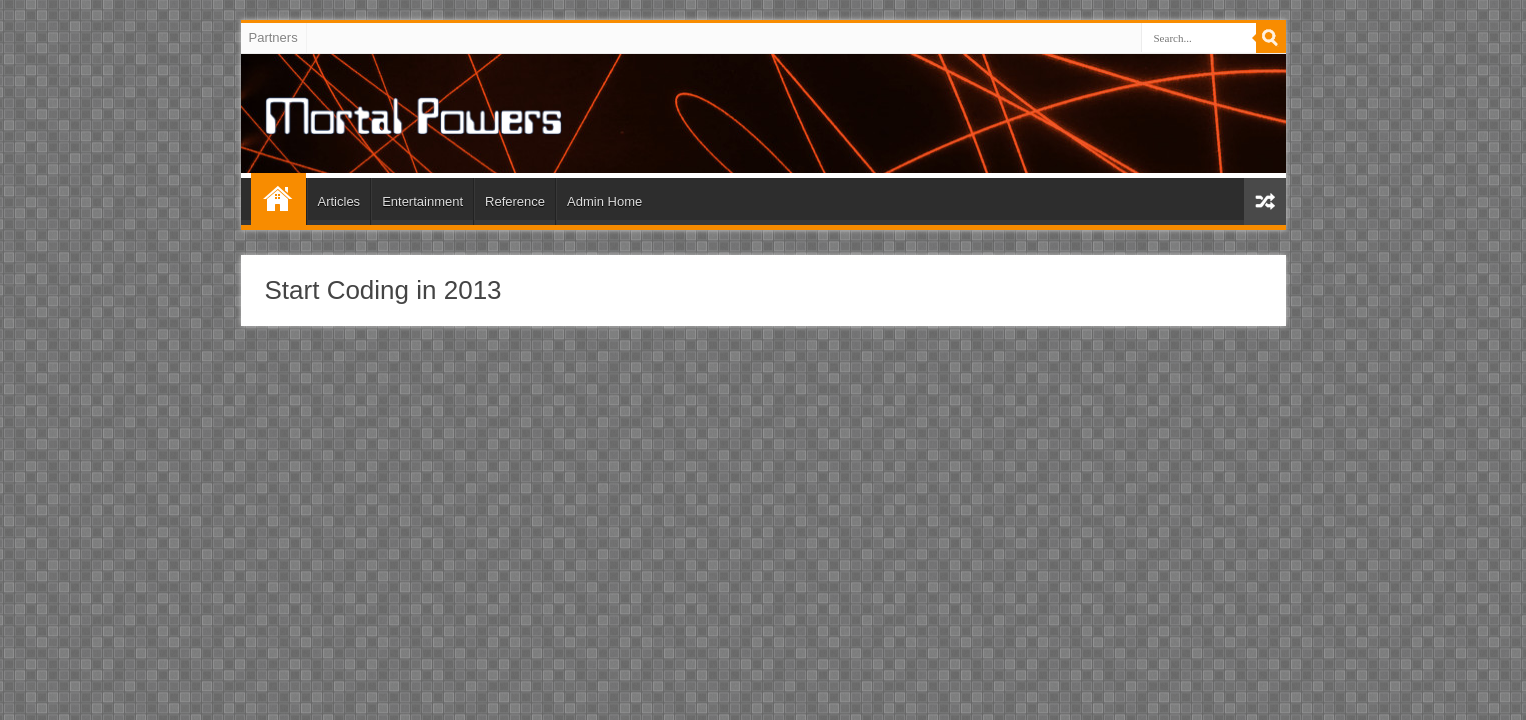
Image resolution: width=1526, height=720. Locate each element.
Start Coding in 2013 (383, 290)
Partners (273, 37)
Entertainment (422, 201)
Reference (515, 201)
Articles (339, 201)
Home (278, 199)
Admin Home (604, 201)
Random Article (1265, 201)
